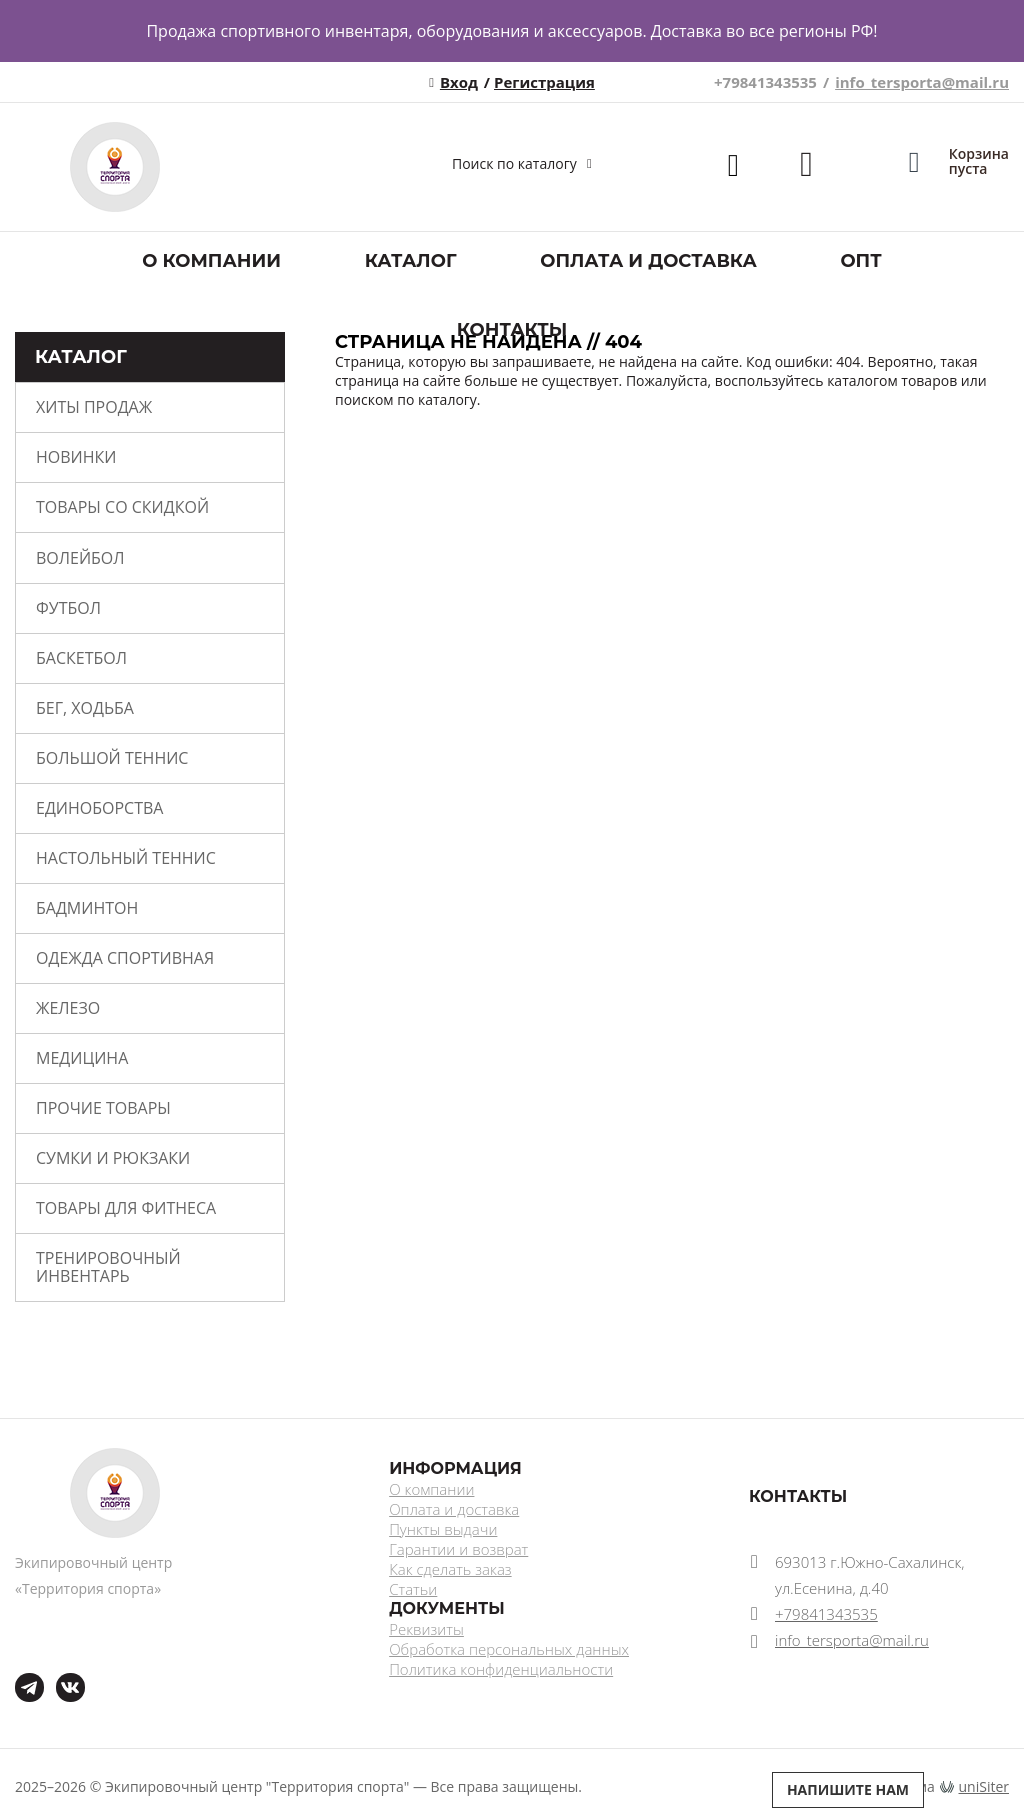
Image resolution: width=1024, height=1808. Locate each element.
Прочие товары (103, 1108)
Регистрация (544, 82)
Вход (459, 82)
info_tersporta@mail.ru (922, 82)
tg (29, 1687)
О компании (211, 261)
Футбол (68, 608)
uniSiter (984, 1786)
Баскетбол (81, 658)
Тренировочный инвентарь (108, 1267)
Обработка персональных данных (509, 1649)
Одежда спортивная (125, 958)
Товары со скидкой (122, 507)
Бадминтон (87, 908)
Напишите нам (848, 1789)
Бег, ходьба (85, 708)
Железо (68, 1008)
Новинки (76, 457)
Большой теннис (112, 758)
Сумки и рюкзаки (113, 1158)
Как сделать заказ (450, 1569)
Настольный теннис (126, 858)
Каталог (411, 261)
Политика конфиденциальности (501, 1669)
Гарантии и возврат (458, 1549)
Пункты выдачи (443, 1529)
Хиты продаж (94, 407)
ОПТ (860, 261)
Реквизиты (426, 1629)
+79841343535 (765, 82)
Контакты (512, 330)
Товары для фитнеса (126, 1208)
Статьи (413, 1589)
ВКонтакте (58, 1673)
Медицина (82, 1058)
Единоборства (99, 808)
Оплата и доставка (648, 261)
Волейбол (80, 558)
